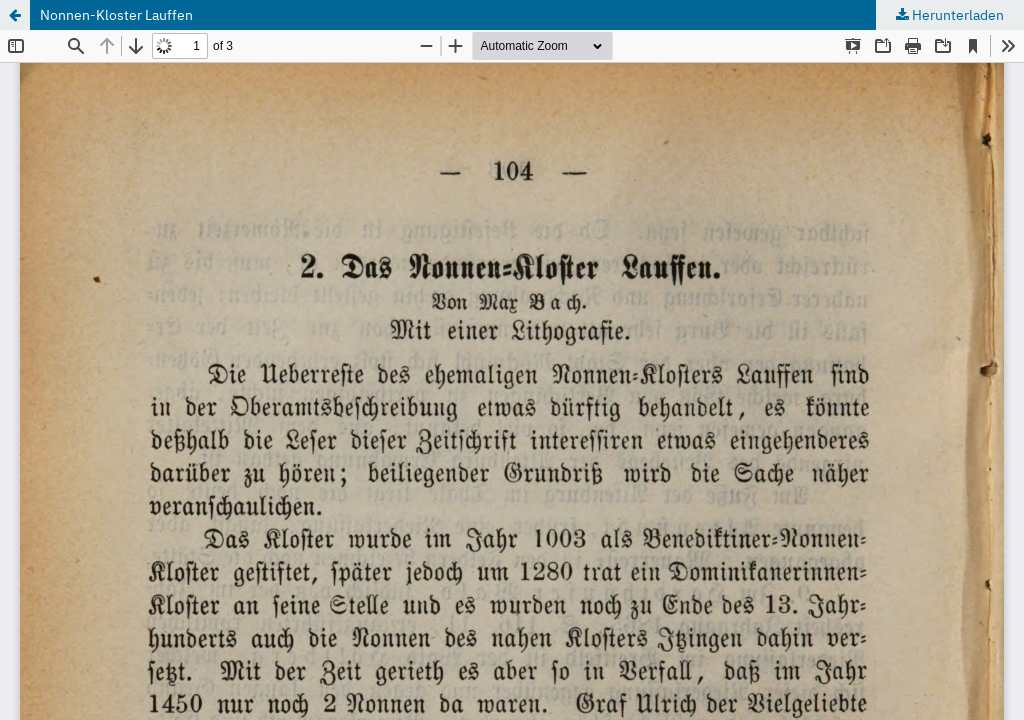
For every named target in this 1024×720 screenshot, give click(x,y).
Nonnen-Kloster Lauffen (116, 15)
